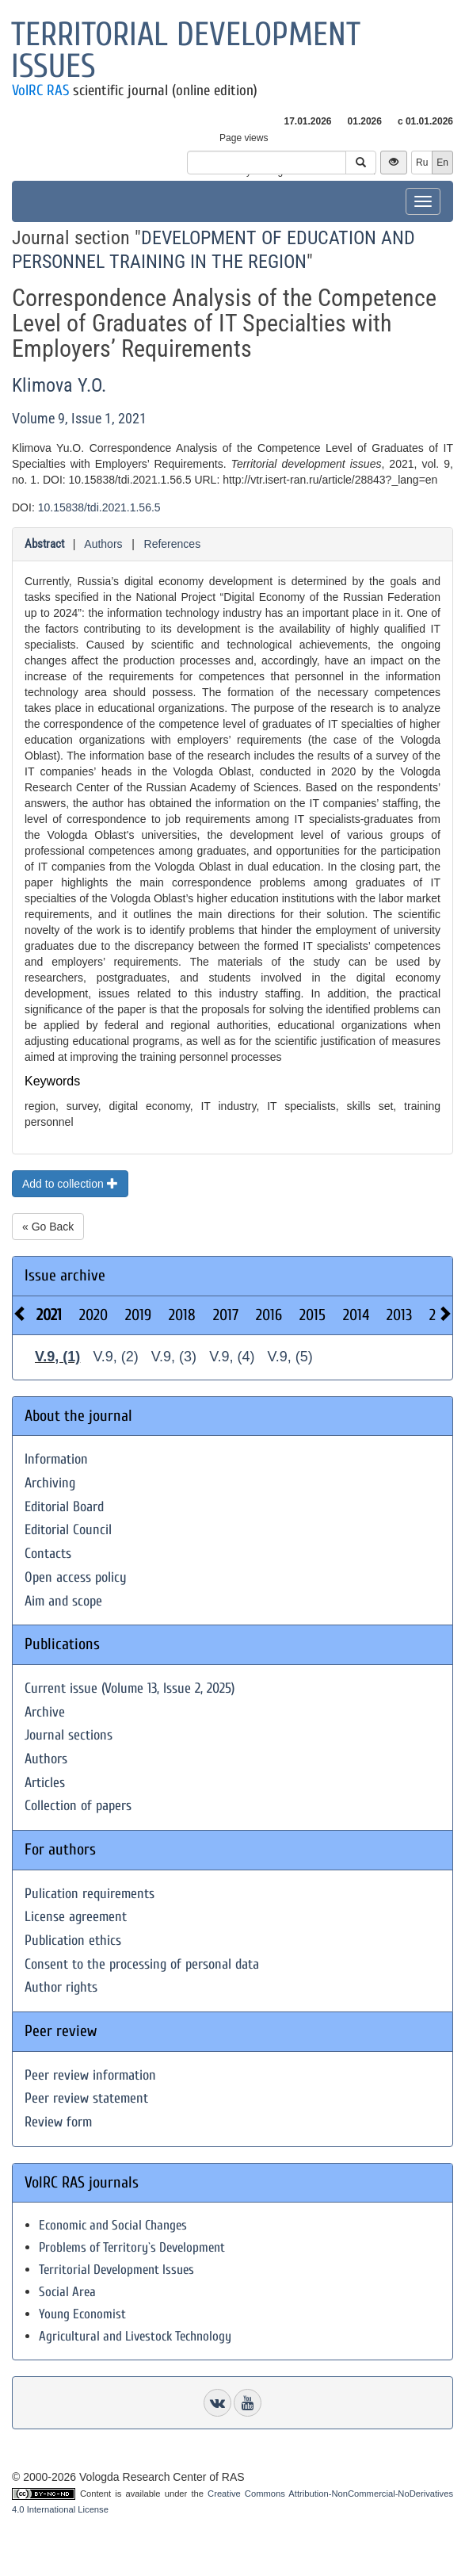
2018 (182, 1315)
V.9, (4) (231, 1357)
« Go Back (48, 1226)
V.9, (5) (290, 1357)
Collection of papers (78, 1805)
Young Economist (82, 2313)
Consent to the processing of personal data (142, 1964)
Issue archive (65, 1275)
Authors (103, 544)
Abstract (44, 544)
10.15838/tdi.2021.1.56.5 (99, 507)
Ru (422, 162)
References (172, 544)
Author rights (61, 1987)
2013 (399, 1315)
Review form (58, 2122)
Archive (45, 1712)
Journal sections (68, 1735)
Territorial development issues (185, 50)
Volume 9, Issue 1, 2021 (79, 418)
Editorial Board (64, 1507)
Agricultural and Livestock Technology (135, 2336)
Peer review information (90, 2075)
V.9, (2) (115, 1357)
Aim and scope (63, 1601)
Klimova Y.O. (59, 385)
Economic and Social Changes (113, 2225)
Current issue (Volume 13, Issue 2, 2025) (129, 1688)
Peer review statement (86, 2098)
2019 (138, 1315)
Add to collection (70, 1183)
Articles (45, 1782)
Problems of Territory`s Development (132, 2247)
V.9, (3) (173, 1357)
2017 (225, 1315)
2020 (93, 1315)
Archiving (50, 1483)
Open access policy (76, 1577)
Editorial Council (68, 1529)
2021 (49, 1315)
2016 (269, 1315)
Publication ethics (73, 1940)
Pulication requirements (89, 1893)
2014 (356, 1315)
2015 (312, 1315)
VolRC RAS (40, 90)
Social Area (67, 2291)
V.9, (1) (57, 1357)
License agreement (76, 1916)
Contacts (48, 1553)
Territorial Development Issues (116, 2269)
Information (56, 1459)
